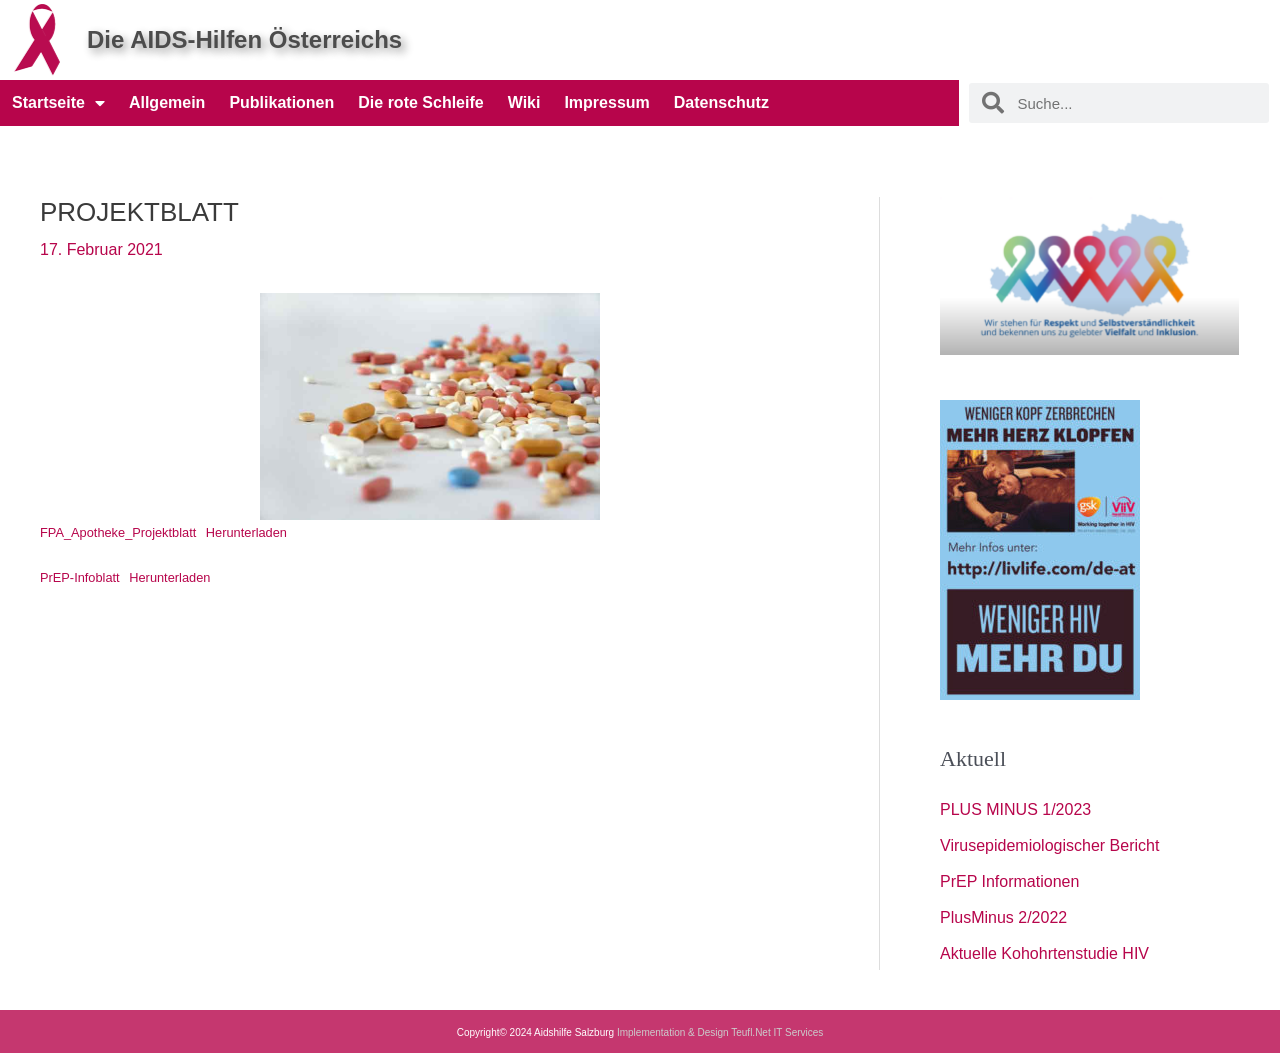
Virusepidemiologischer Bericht (1049, 845)
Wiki (524, 102)
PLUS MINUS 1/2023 (1015, 809)
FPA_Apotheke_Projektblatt (118, 532)
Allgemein (167, 102)
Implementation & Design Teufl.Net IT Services (720, 1032)
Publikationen (281, 102)
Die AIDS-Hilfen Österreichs (244, 39)
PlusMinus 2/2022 (1003, 917)
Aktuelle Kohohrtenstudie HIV (1044, 953)
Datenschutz (721, 102)
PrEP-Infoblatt (80, 577)
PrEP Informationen (1009, 881)
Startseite (58, 103)
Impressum (606, 102)
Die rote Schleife (420, 102)
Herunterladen (246, 532)
